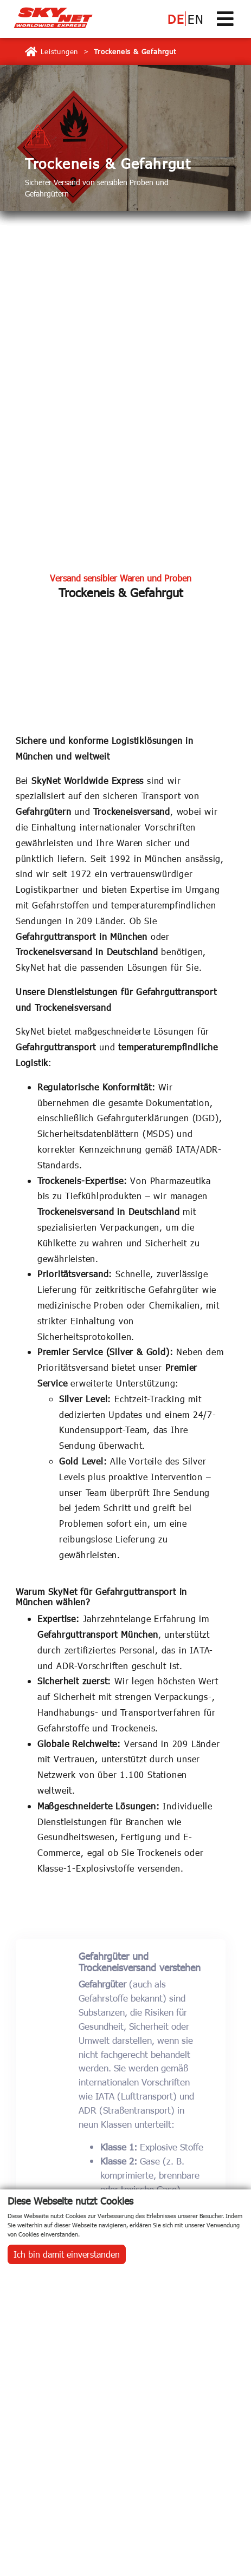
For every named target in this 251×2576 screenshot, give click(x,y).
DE (176, 18)
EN (196, 18)
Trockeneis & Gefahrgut (135, 51)
